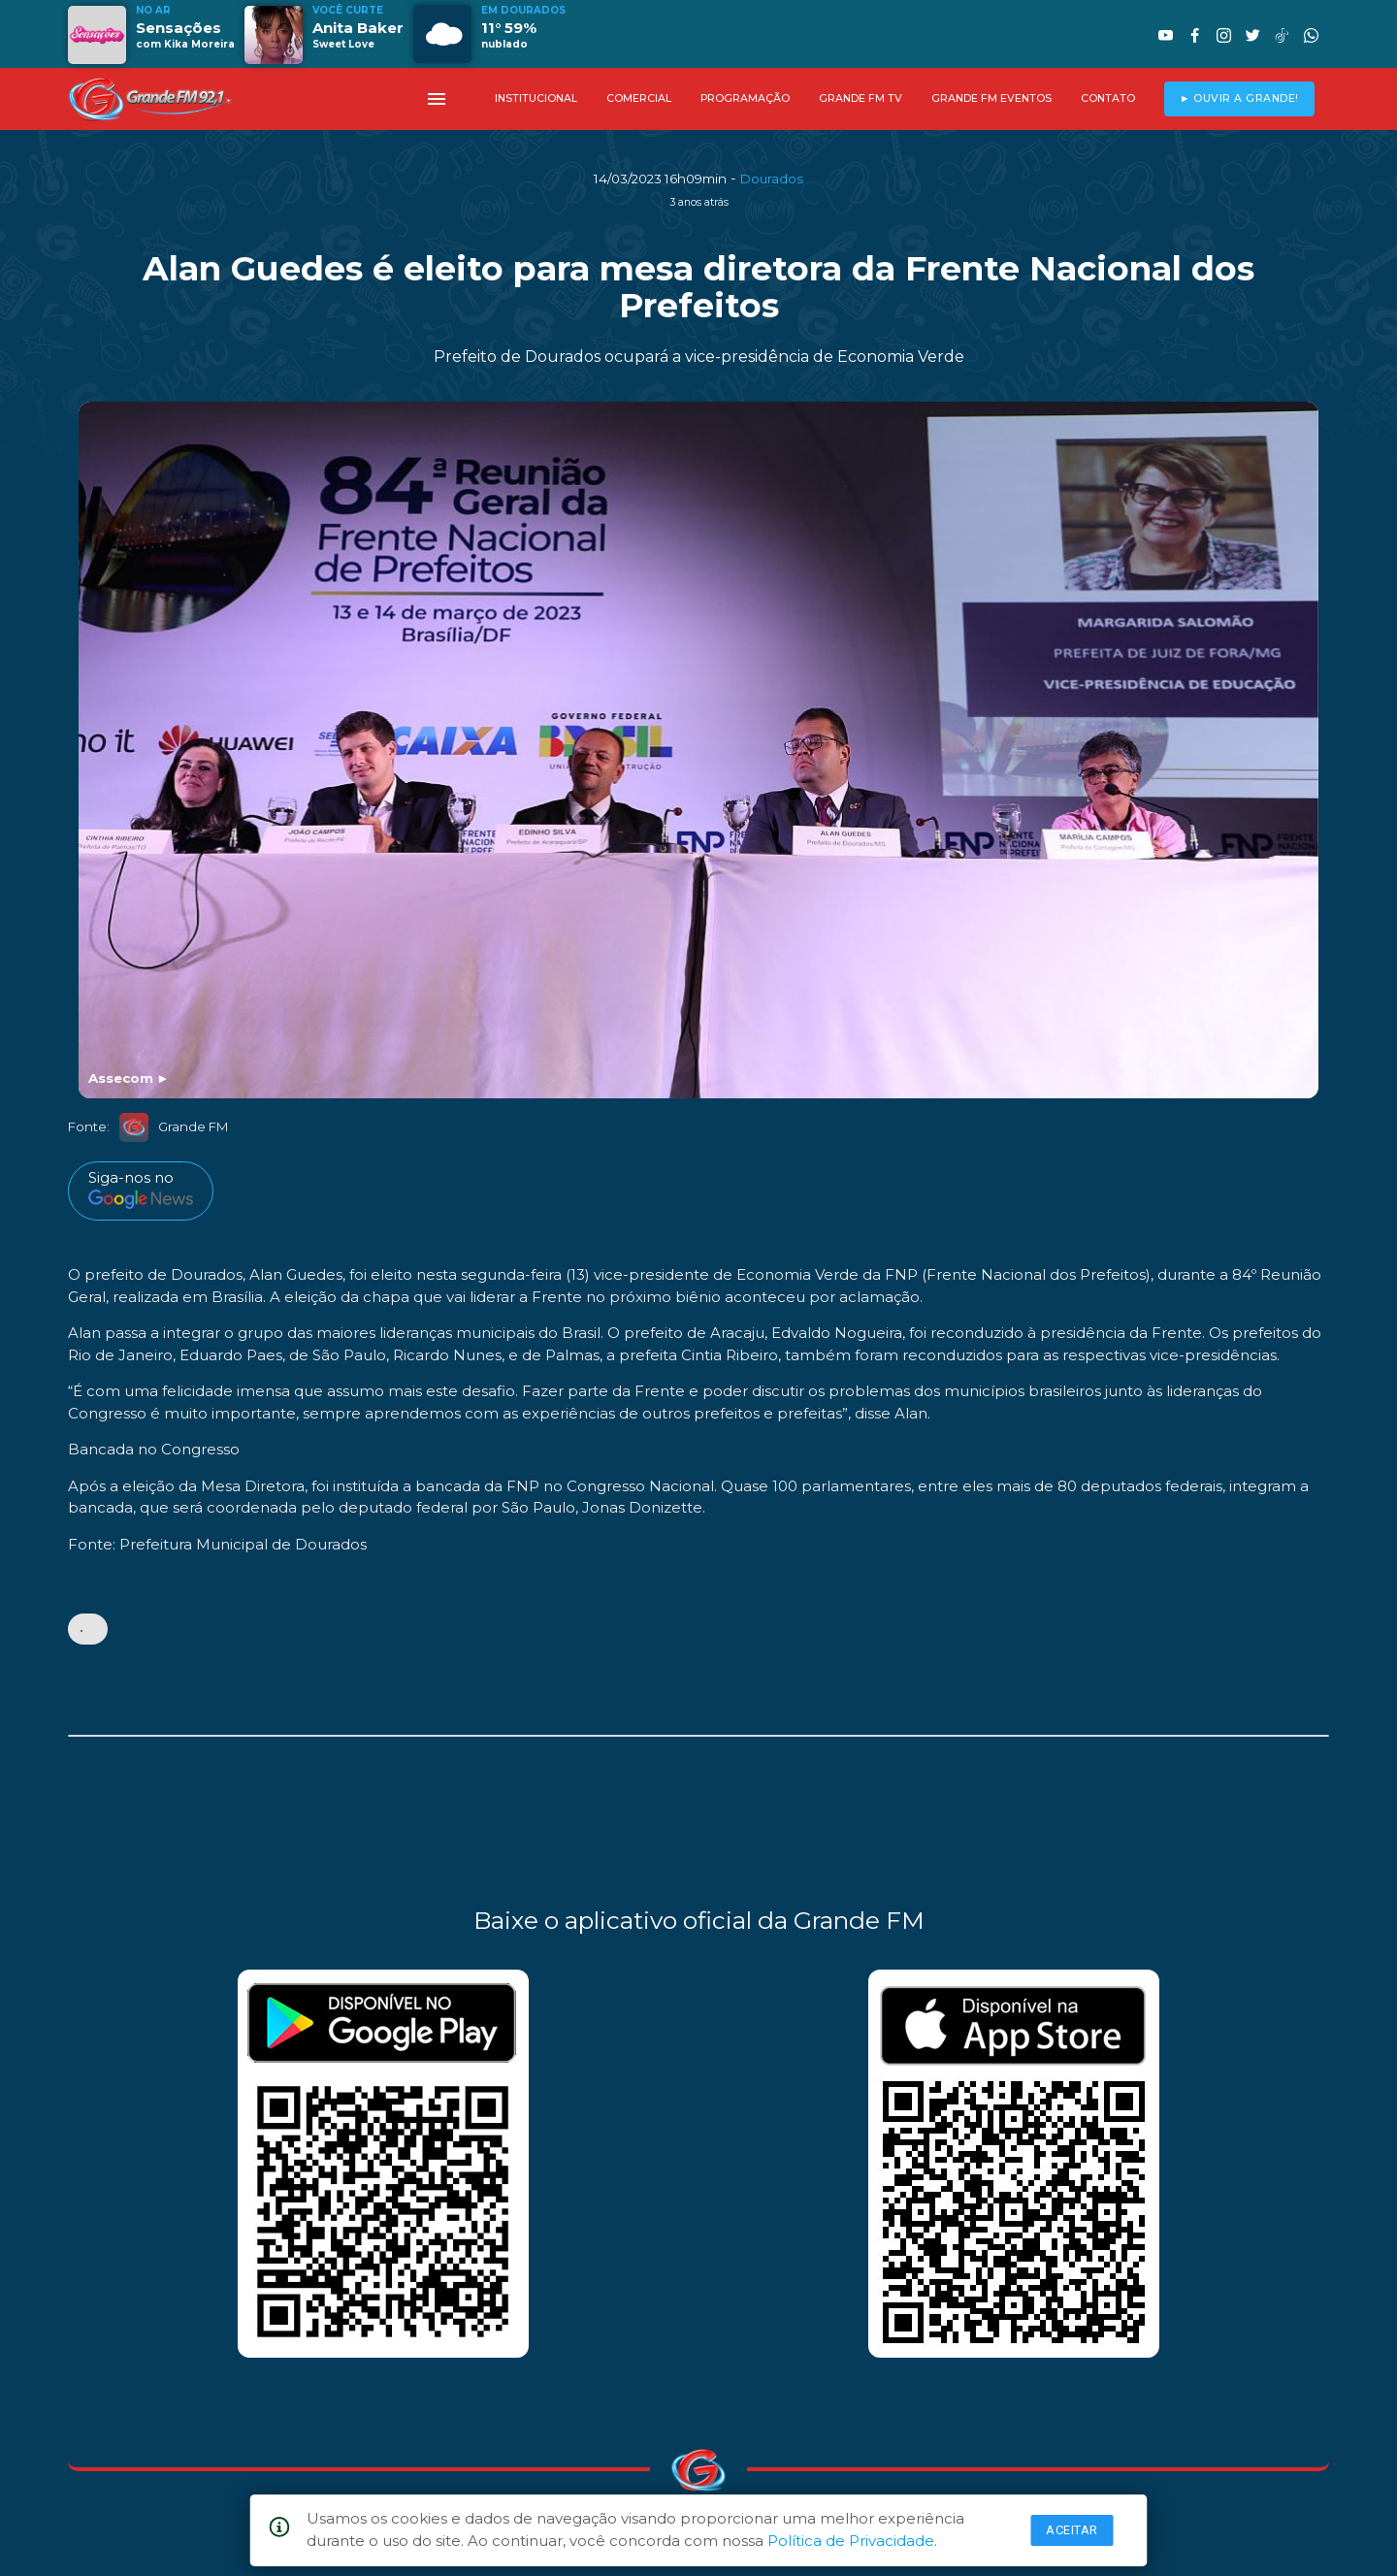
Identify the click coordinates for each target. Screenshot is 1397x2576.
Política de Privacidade (850, 2540)
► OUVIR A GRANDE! (1239, 98)
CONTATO (1108, 98)
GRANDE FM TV (860, 98)
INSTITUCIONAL (536, 98)
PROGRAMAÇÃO (745, 98)
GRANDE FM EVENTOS (991, 98)
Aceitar (1072, 2530)
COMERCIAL (638, 98)
